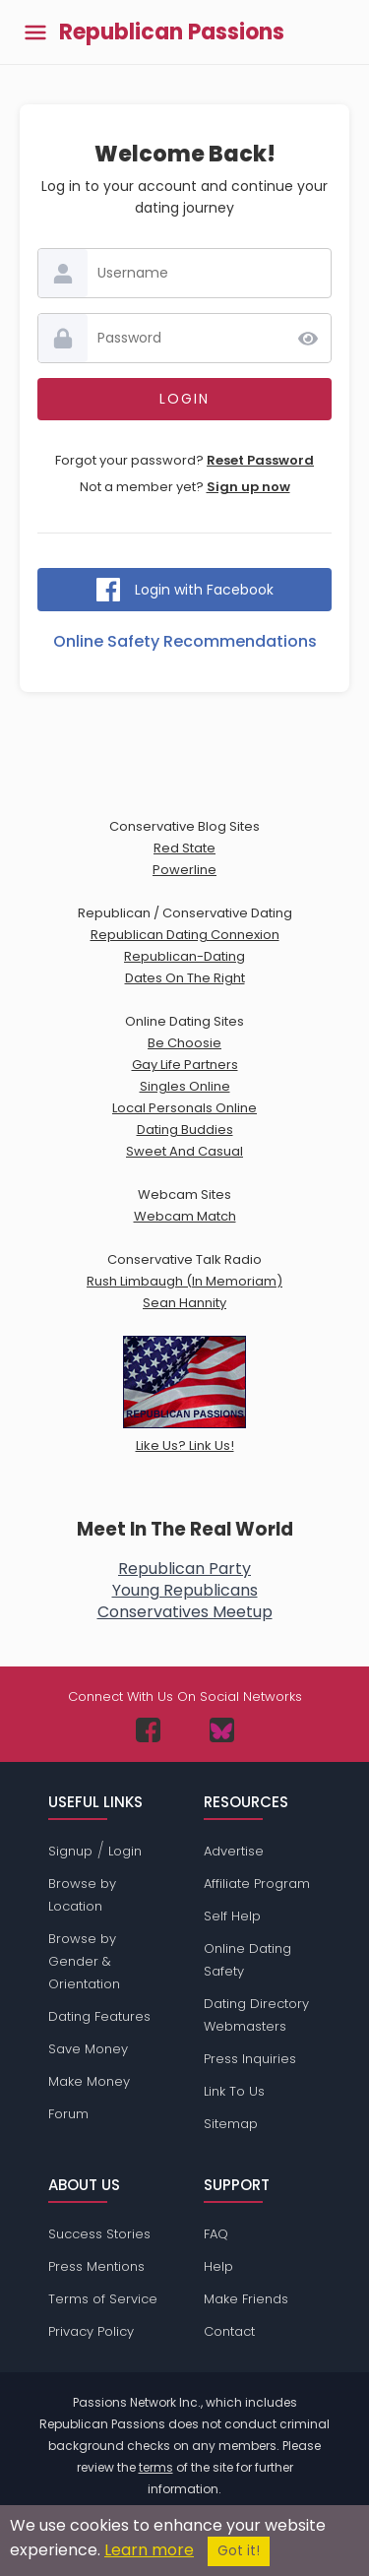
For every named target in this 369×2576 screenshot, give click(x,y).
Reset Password (260, 460)
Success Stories (99, 2234)
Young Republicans (185, 1590)
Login (125, 1851)
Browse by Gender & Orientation (84, 1961)
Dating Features (99, 2016)
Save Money (88, 2049)
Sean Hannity (184, 1302)
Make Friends (246, 2299)
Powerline (184, 869)
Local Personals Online (184, 1108)
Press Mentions (96, 2266)
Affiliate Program (257, 1883)
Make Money (89, 2081)
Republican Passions (171, 32)
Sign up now (248, 486)
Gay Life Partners (185, 1064)
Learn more (149, 2550)
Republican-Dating (184, 956)
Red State (184, 848)
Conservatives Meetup (185, 1612)
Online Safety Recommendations (185, 641)
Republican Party (184, 1568)
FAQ (216, 2234)
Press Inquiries (250, 2058)
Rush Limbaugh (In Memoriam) (184, 1281)
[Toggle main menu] (35, 32)
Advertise (234, 1851)
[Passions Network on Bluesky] (222, 1730)
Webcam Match (185, 1216)
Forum (68, 2114)
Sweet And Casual (184, 1151)
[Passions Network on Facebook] (148, 1730)
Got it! (238, 2551)
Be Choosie (184, 1043)
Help (218, 2266)
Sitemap (231, 2123)
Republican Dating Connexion (185, 934)
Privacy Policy (91, 2331)
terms (156, 2467)
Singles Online (185, 1086)
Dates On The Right (185, 978)
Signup (70, 1851)
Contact (229, 2331)
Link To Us (234, 2091)
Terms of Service (102, 2299)
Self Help (232, 1916)
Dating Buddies (185, 1129)
